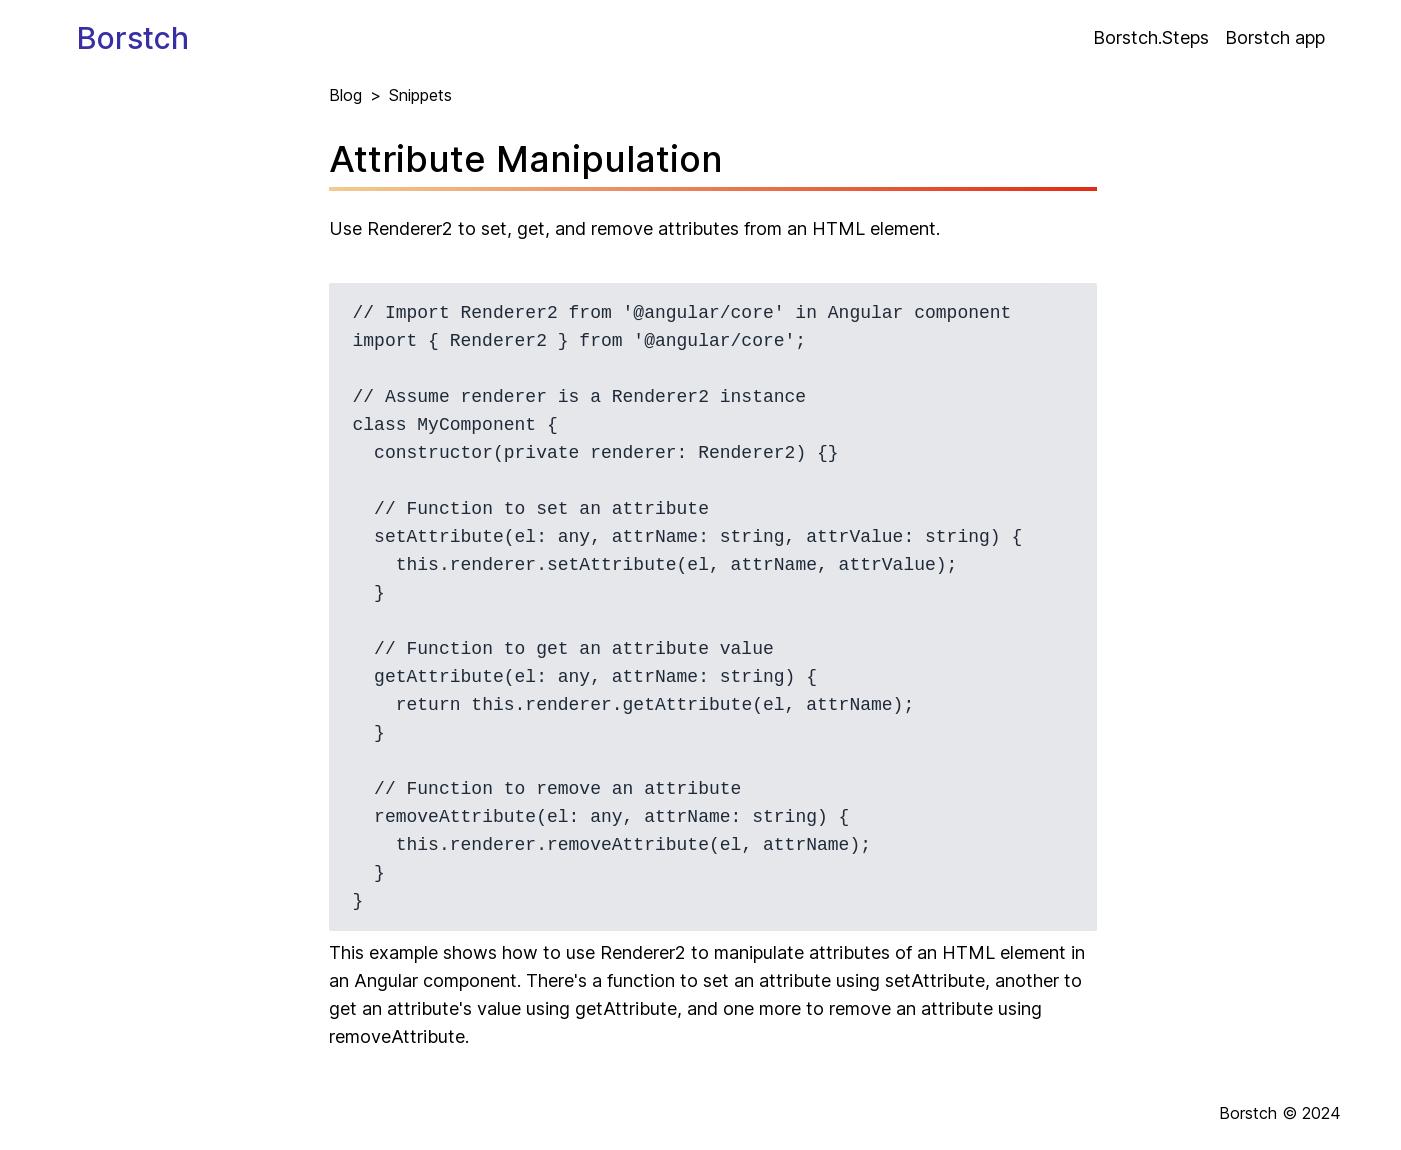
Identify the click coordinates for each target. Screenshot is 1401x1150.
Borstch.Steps (1151, 37)
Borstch (133, 38)
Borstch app (1275, 37)
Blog (345, 95)
